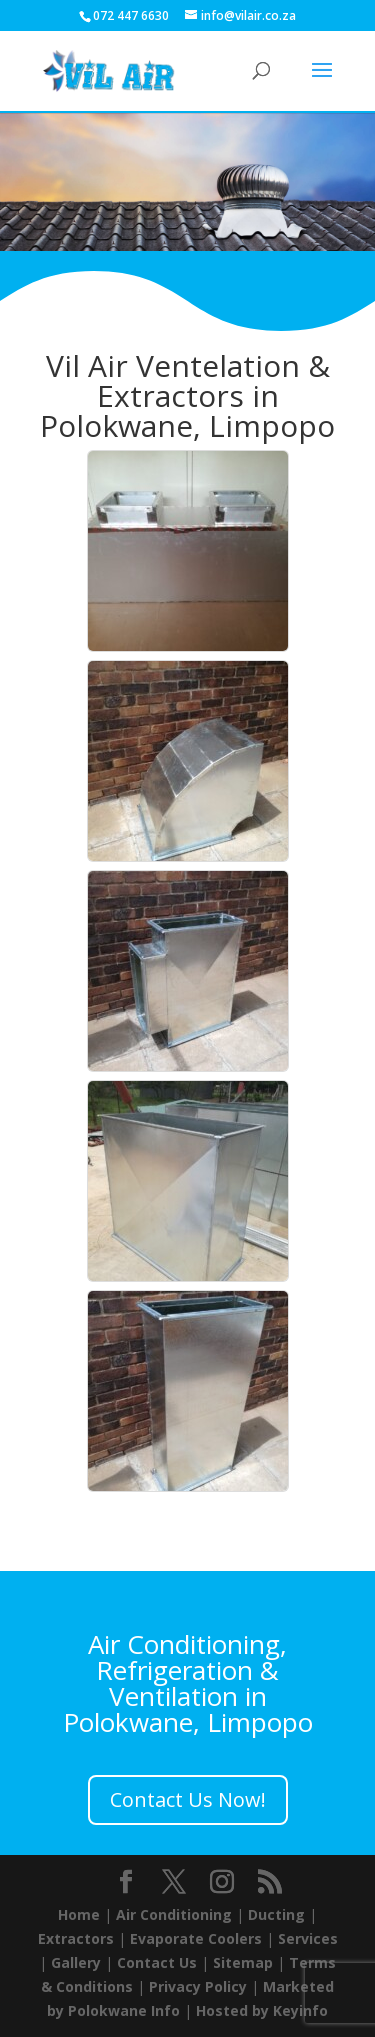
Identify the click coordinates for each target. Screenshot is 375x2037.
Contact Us (157, 1962)
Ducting (276, 1914)
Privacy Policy (198, 1986)
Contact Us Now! (188, 1799)
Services (308, 1938)
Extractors (76, 1938)
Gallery (76, 1962)
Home (79, 1914)
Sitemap (243, 1962)
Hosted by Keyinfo (262, 2010)
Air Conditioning (174, 1914)
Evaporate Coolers (196, 1938)
